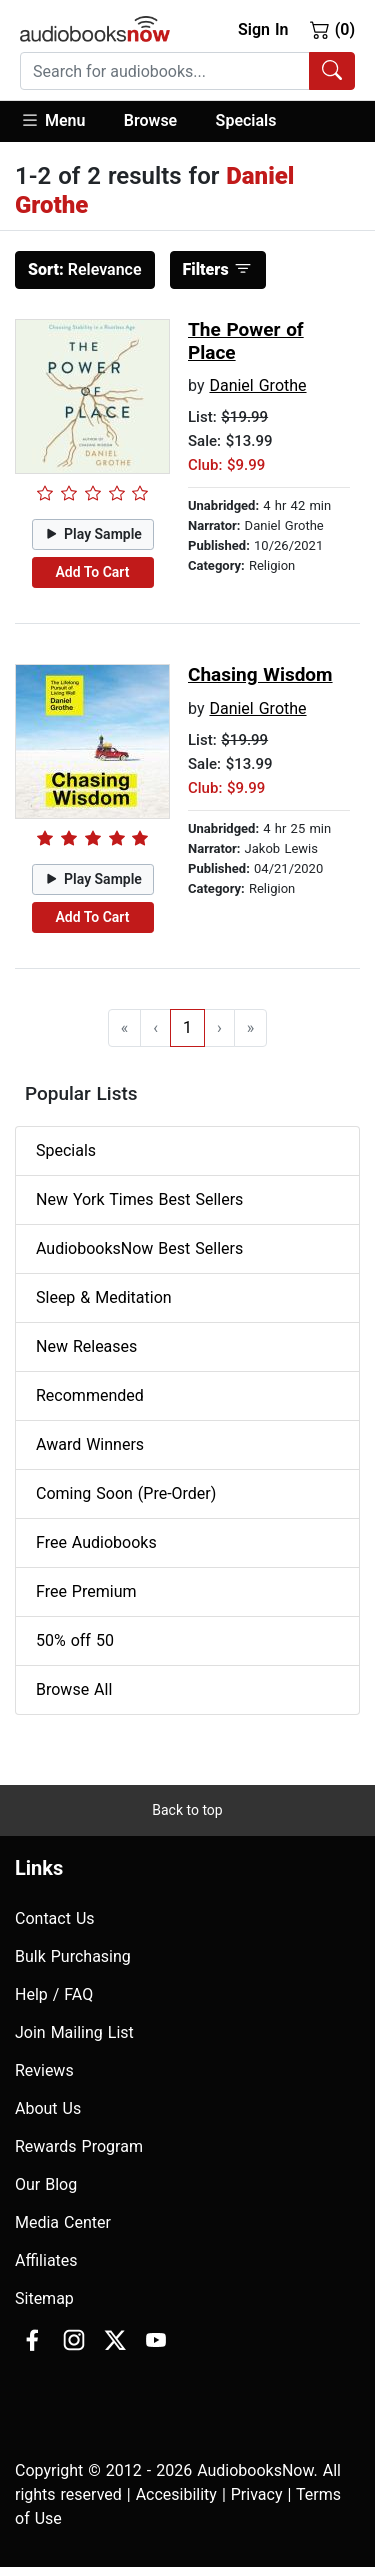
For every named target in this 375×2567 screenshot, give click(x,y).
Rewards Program (79, 2146)
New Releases (86, 1346)
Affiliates (46, 2260)
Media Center (63, 2222)
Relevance (85, 269)
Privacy (257, 2494)
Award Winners (90, 1444)
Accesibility (176, 2494)
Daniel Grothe (257, 385)
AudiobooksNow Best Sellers (139, 1248)
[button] (62, 121)
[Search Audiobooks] (332, 71)
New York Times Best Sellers (139, 1199)
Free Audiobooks (96, 1542)
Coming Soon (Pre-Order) (126, 1493)
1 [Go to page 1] (187, 1027)
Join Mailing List (74, 2032)
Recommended (90, 1395)
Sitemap (44, 2298)
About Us (48, 2108)
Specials (246, 120)
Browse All (74, 1689)
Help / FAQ (54, 1994)
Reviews (44, 2070)
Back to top (187, 1810)
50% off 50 (75, 1640)
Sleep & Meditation (104, 1297)
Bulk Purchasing (73, 1956)
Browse (150, 120)
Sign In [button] (263, 29)
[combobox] (187, 71)
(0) (332, 29)
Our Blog (46, 2184)
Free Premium (86, 1591)
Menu (52, 120)
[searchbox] (165, 71)
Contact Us (55, 1918)
